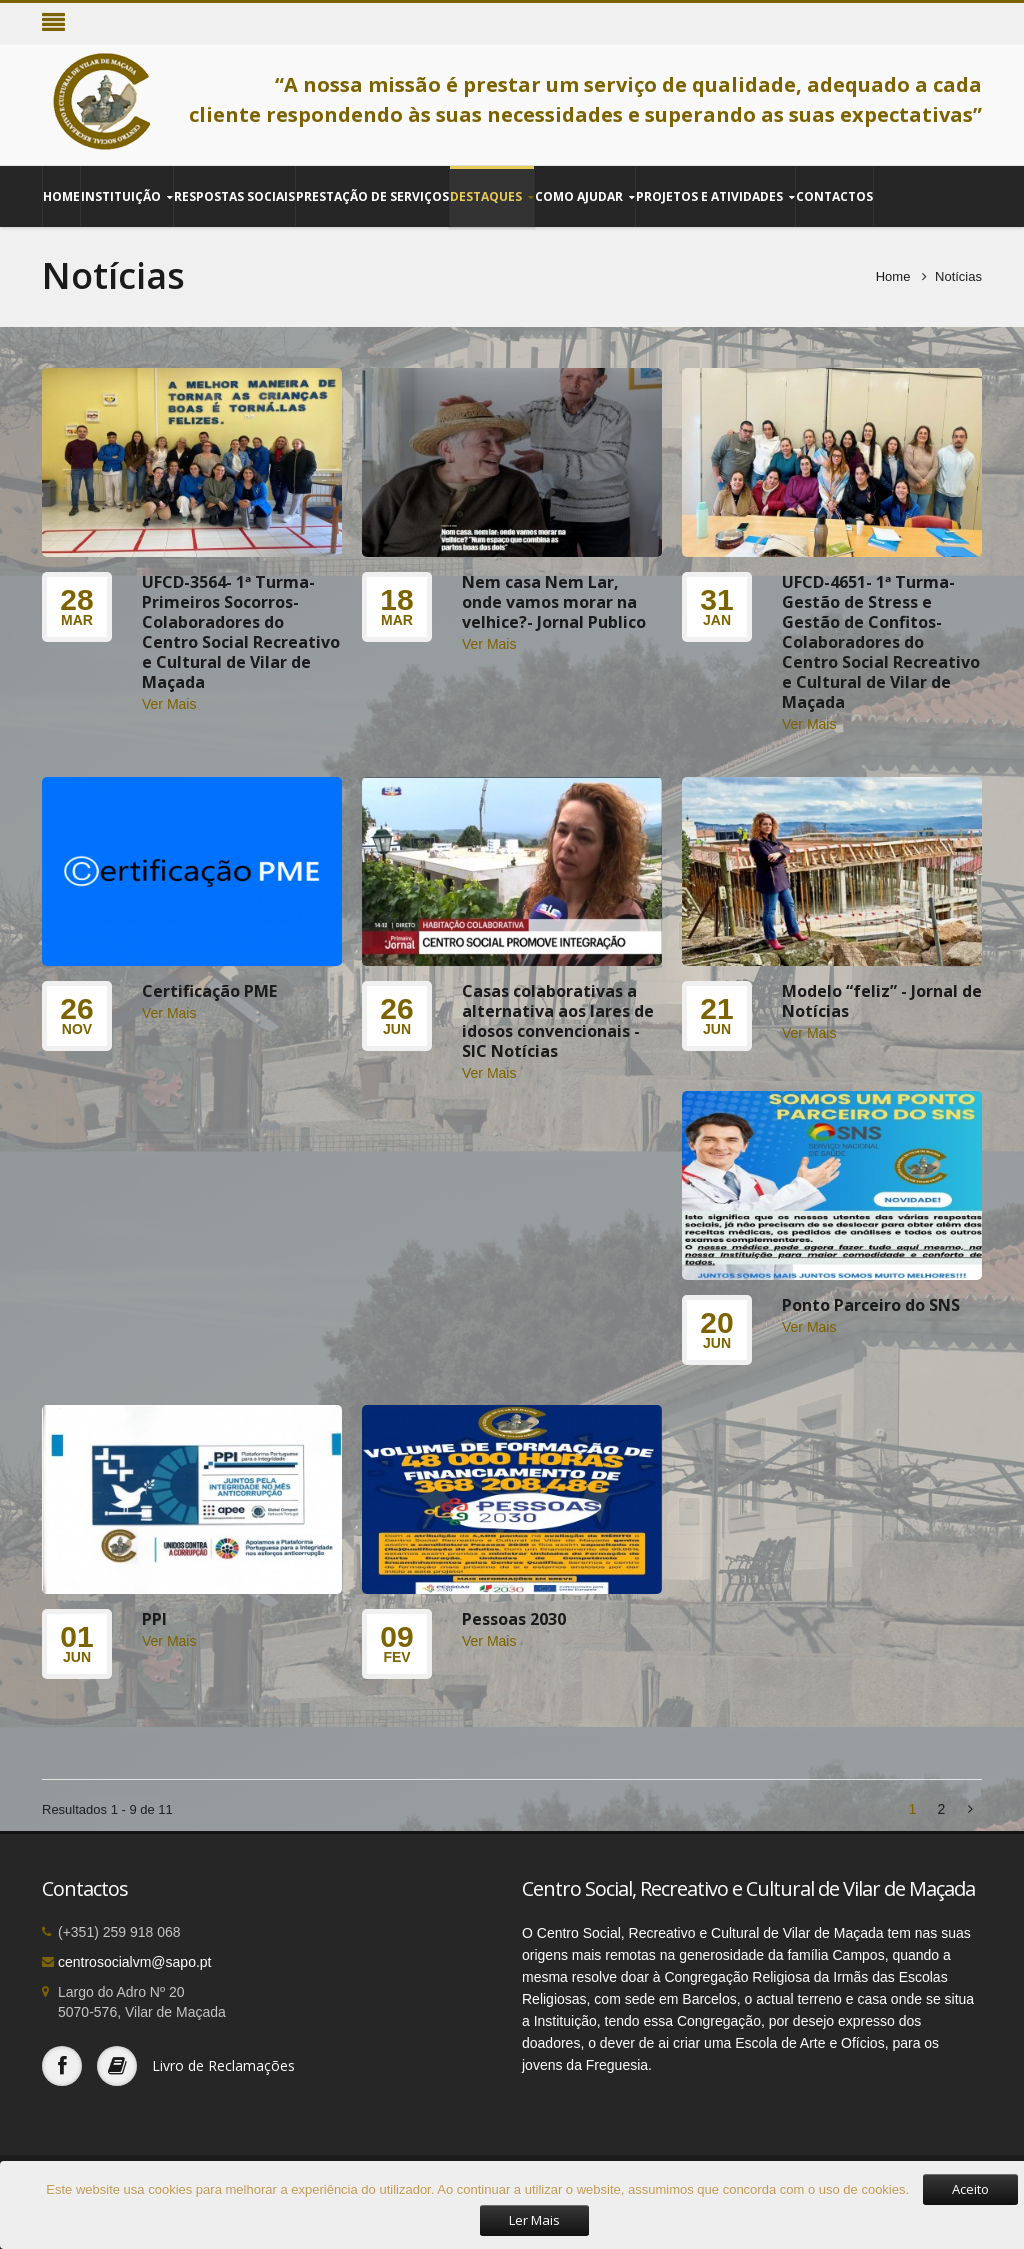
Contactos (834, 196)
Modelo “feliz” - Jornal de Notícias (882, 1001)
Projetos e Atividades (715, 196)
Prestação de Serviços (372, 196)
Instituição (127, 196)
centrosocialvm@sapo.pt (135, 1962)
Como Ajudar (585, 196)
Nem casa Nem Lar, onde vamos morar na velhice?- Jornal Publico (554, 602)
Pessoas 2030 (514, 1619)
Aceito (970, 2189)
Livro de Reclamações (223, 2065)
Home (61, 196)
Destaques (492, 196)
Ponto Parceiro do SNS (871, 1305)
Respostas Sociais (234, 196)
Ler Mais (534, 2220)
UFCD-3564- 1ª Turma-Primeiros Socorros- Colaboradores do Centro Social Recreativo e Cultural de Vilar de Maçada (241, 632)
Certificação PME (209, 991)
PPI (154, 1619)
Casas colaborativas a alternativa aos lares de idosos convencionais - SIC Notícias (558, 1021)
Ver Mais (169, 704)
